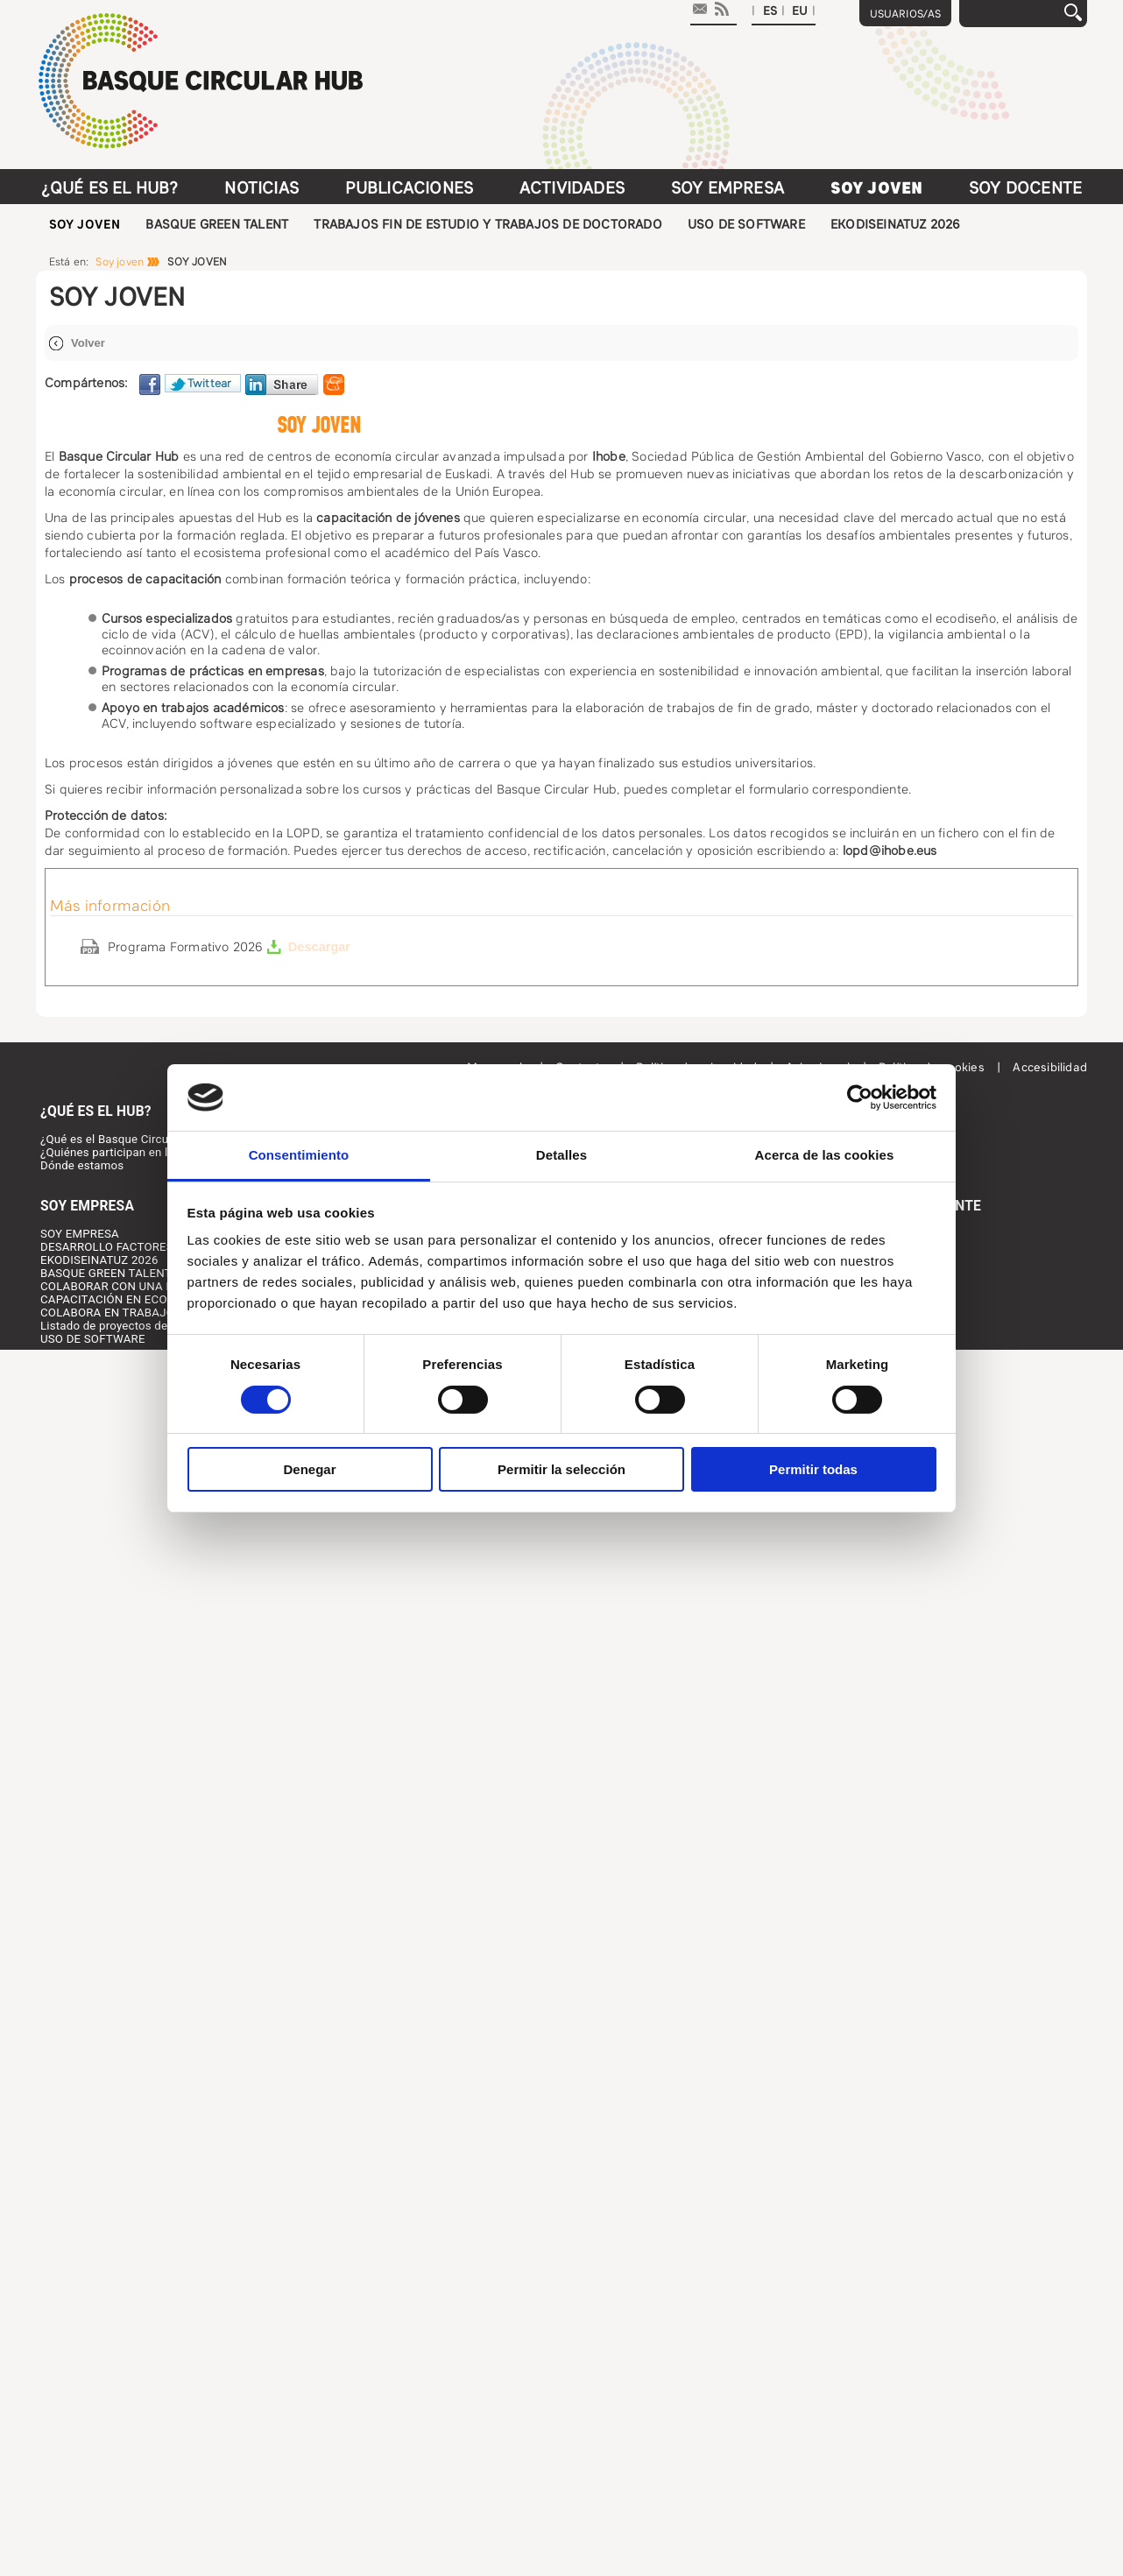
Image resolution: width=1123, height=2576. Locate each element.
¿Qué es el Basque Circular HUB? (127, 1139)
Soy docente (1025, 188)
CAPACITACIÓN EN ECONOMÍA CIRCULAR (152, 1299)
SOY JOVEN (85, 224)
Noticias (261, 188)
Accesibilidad (1050, 1067)
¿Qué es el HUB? (110, 188)
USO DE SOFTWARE (746, 224)
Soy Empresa (727, 188)
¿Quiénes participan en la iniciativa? (135, 1152)
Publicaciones (409, 188)
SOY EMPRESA (79, 1233)
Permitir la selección (561, 1469)
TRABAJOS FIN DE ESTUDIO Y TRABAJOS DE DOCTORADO (487, 224)
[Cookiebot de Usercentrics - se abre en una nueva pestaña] (859, 1097)
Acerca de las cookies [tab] (824, 1154)
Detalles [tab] (561, 1154)
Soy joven (876, 188)
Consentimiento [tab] (299, 1154)
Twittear (209, 383)
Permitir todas (813, 1469)
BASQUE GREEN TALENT (216, 224)
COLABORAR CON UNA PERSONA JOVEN (149, 1286)
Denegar (309, 1469)
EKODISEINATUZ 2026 (895, 224)
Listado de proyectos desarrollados (133, 1325)
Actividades (572, 188)
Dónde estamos (82, 1165)
